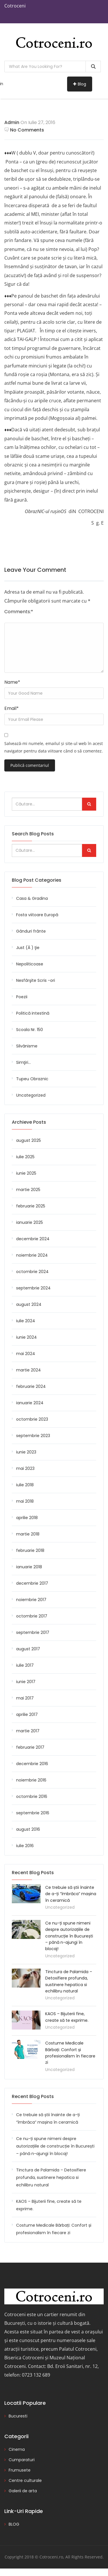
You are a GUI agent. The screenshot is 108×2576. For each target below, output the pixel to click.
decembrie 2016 (32, 1764)
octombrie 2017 (31, 1616)
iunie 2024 (26, 1337)
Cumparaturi (22, 2460)
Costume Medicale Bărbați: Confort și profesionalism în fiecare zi (53, 2229)
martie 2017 (27, 1731)
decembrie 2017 (32, 1583)
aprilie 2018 (27, 1518)
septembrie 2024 (33, 1288)
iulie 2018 (25, 1485)
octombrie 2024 (32, 1271)
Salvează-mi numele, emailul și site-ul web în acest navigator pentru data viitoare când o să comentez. (53, 747)
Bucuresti (18, 2416)
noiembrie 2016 (31, 1780)
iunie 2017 (25, 1682)
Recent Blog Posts (33, 2096)
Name (12, 682)
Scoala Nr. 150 (29, 1029)
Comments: (18, 611)
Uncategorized (31, 1095)
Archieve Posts (29, 1122)
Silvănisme (26, 1046)
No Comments (24, 130)
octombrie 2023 (32, 1419)
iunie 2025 (26, 1173)
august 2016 (28, 1829)
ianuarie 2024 (29, 1403)
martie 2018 (27, 1534)
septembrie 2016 (32, 1813)
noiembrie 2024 (32, 1255)
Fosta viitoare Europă (37, 915)
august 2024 (28, 1304)
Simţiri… (23, 1062)
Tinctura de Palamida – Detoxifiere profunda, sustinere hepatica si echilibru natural (51, 2177)
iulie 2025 (25, 1157)
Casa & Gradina (32, 898)
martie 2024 (28, 1370)
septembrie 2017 (32, 1632)
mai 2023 (25, 1468)
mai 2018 (25, 1501)
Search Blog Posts (33, 833)
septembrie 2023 (33, 1435)
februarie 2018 (30, 1550)
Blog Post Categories (36, 880)
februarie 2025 (30, 1206)
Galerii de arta (23, 2491)
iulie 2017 (25, 1665)
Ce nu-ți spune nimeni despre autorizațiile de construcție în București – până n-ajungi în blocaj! (69, 1936)
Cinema (17, 2449)
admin (11, 122)
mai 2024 (25, 1353)
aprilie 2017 (27, 1714)
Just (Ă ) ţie (27, 947)
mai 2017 (25, 1698)
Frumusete (20, 2470)
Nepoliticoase (29, 964)
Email (11, 708)
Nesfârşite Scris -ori (35, 980)
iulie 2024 (25, 1321)
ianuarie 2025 (29, 1222)
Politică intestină (32, 1013)
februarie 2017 (30, 1747)
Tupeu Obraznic (32, 1079)
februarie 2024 (31, 1386)
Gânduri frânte (31, 931)
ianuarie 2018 (29, 1567)
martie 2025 (28, 1189)
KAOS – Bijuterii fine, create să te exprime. (49, 2205)
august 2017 (28, 1649)
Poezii (21, 997)
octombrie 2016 (31, 1796)
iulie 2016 (25, 1846)
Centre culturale (25, 2480)
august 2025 (28, 1140)
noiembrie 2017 (31, 1600)
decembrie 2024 (33, 1239)
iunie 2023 (26, 1452)
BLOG (14, 2524)
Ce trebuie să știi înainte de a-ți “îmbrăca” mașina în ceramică (70, 1894)
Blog (79, 84)
